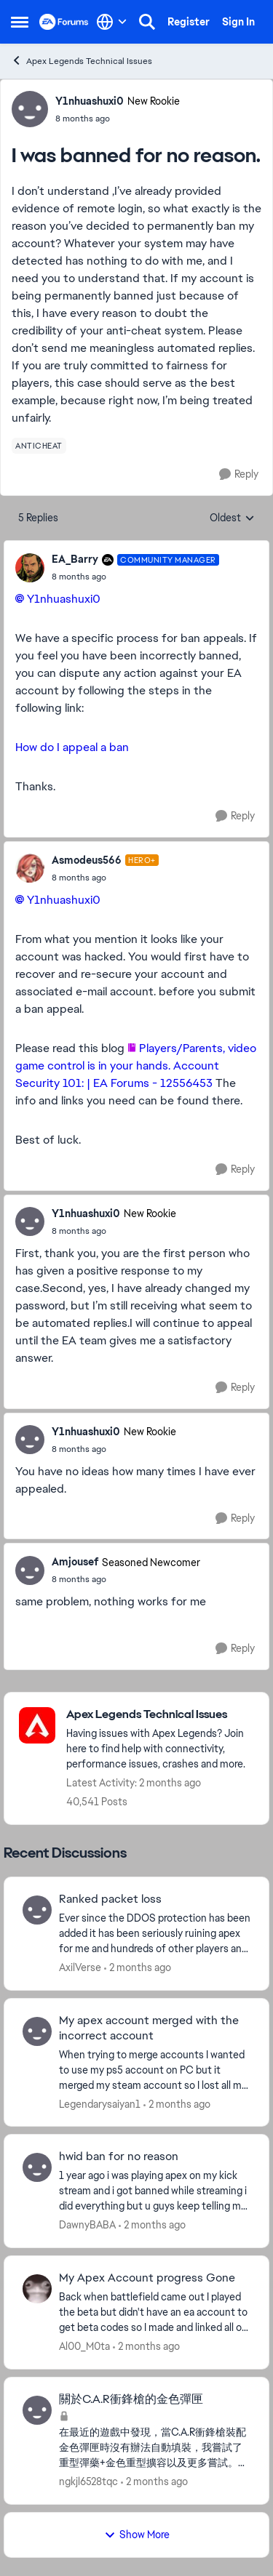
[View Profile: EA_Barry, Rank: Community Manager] (29, 567)
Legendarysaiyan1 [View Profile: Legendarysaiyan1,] (100, 2103)
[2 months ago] (137, 1967)
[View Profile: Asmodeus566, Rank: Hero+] (29, 868)
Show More (137, 2534)
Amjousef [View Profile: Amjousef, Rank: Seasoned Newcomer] (75, 1561)
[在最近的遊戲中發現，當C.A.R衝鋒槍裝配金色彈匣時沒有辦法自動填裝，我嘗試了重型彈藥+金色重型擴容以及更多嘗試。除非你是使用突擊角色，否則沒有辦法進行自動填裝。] (154, 2448)
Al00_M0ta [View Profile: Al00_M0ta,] (84, 2346)
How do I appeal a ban (72, 747)
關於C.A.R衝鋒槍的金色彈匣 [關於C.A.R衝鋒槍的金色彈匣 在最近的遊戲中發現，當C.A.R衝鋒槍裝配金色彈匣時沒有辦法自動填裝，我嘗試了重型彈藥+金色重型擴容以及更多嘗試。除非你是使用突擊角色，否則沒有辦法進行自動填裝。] (131, 2399)
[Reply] (238, 474)
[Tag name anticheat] (39, 446)
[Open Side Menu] (20, 22)
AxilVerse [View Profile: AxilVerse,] (80, 1967)
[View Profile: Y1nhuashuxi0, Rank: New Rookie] (30, 109)
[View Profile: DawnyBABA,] (37, 2167)
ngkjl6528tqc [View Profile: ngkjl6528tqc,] (88, 2481)
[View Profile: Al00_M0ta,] (37, 2288)
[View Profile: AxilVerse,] (37, 1910)
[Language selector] (111, 21)
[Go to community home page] (64, 22)
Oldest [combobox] (232, 518)
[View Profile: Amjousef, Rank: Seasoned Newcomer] (29, 1570)
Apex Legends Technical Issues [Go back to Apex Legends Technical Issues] (81, 61)
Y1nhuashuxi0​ (63, 598)
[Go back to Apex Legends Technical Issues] (160, 1714)
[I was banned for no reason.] (135, 576)
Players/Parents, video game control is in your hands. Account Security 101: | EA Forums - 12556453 (135, 1065)
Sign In (238, 21)
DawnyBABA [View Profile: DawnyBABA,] (87, 2224)
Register (188, 21)
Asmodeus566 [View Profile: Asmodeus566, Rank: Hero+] (87, 860)
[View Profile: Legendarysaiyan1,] (37, 2031)
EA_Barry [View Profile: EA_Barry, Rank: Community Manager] (75, 559)
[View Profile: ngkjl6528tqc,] (37, 2410)
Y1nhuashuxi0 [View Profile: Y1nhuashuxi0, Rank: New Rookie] (89, 101)
